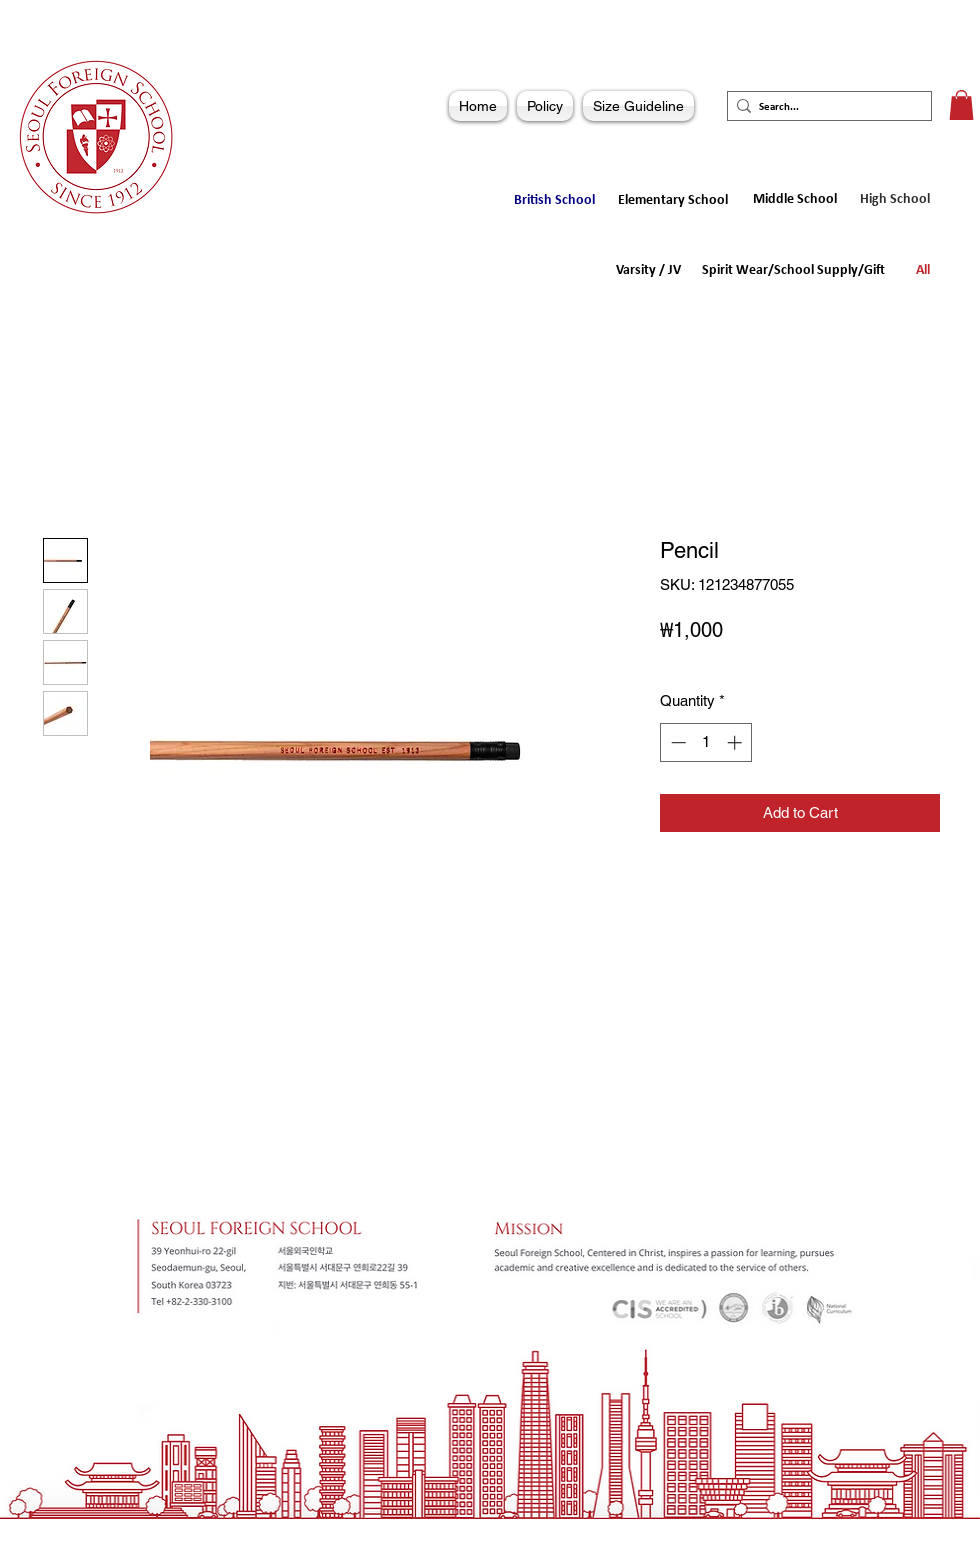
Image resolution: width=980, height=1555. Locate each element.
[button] (961, 105)
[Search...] (824, 107)
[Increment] (736, 742)
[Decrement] (676, 742)
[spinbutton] (706, 742)
